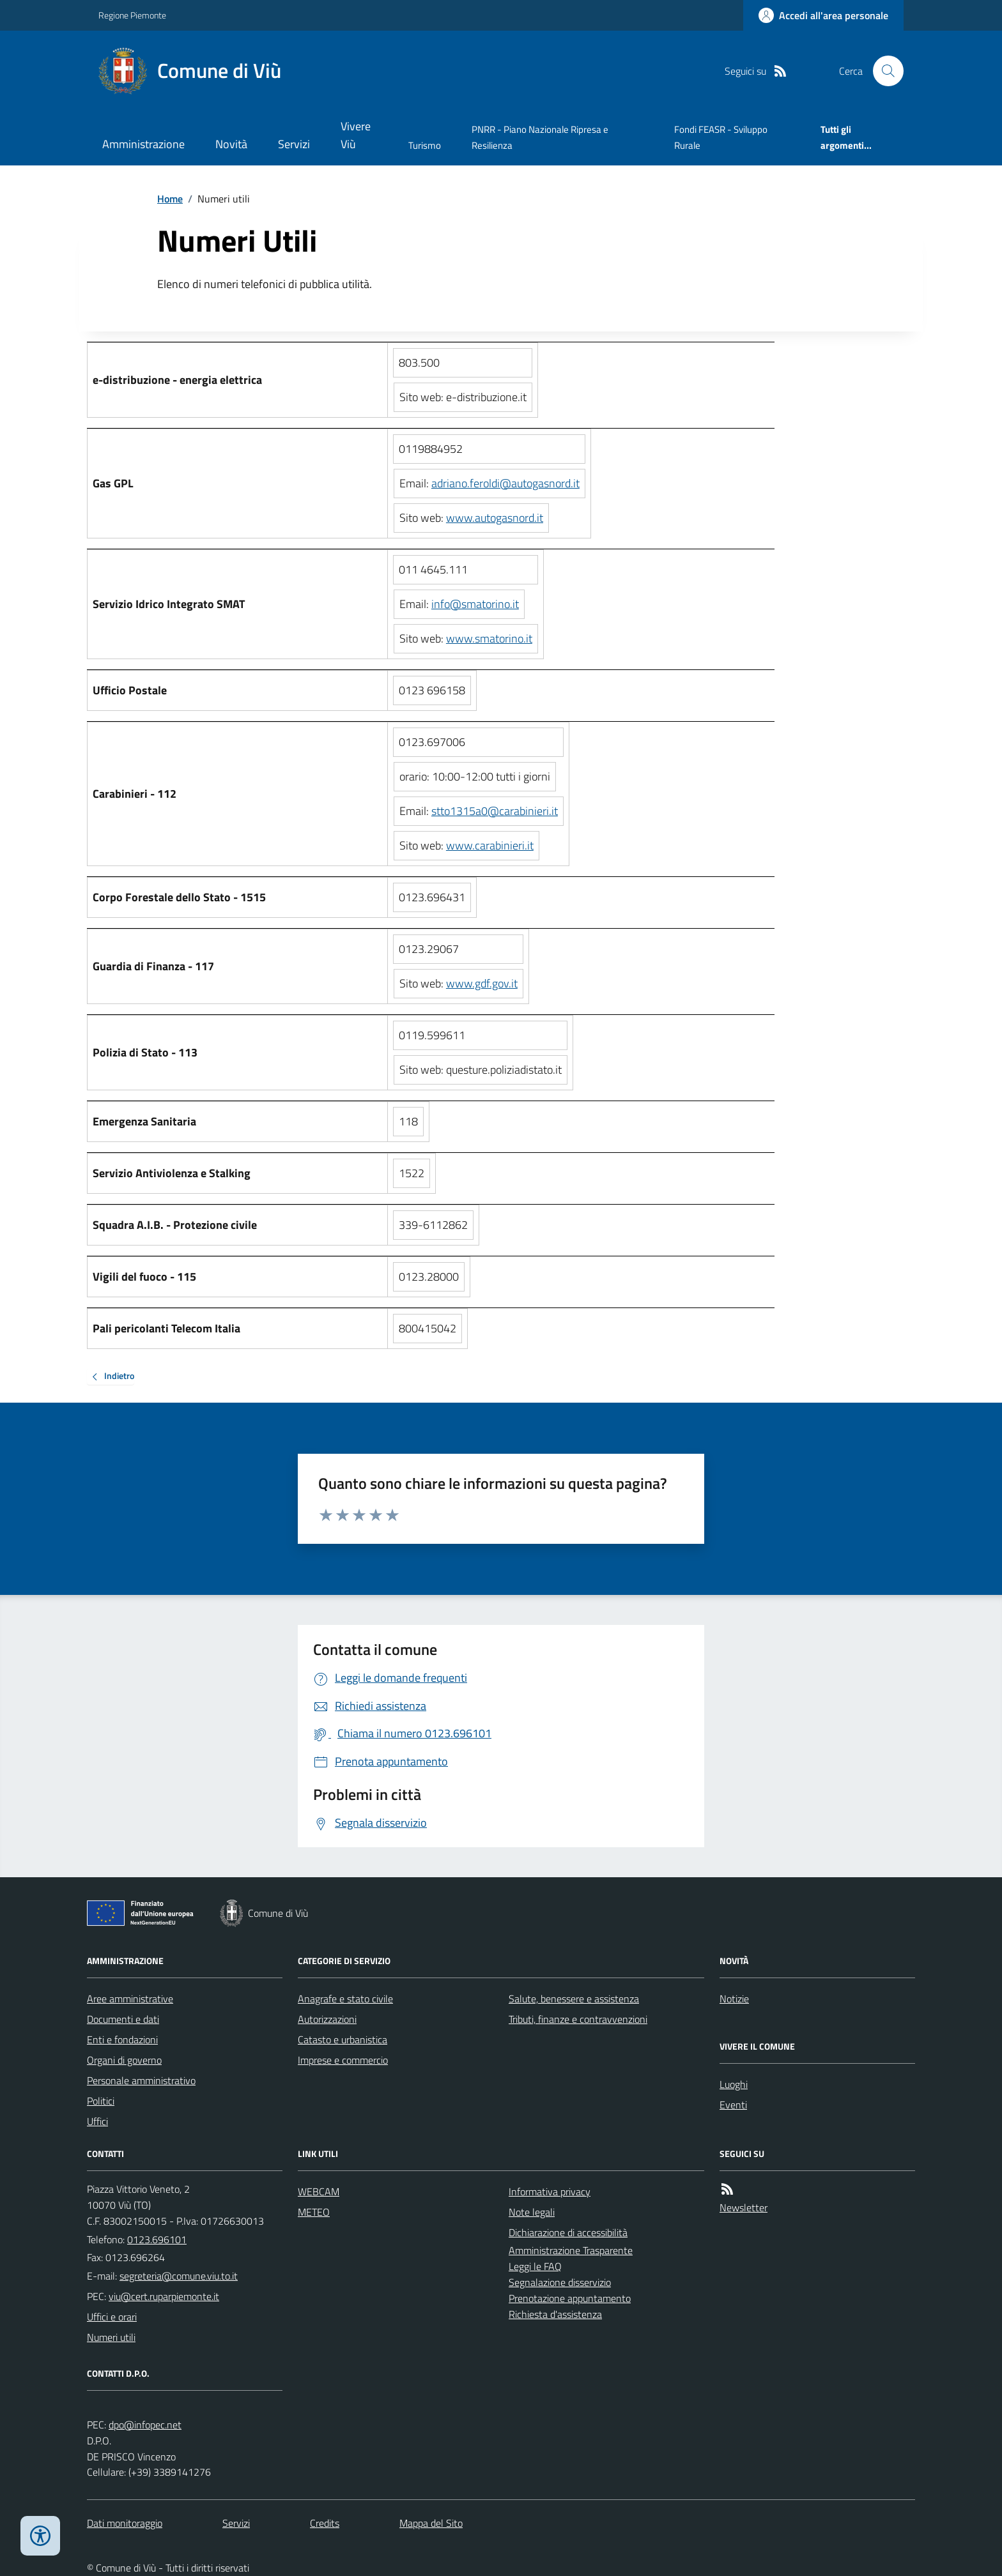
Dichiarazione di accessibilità (568, 2232)
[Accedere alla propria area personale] (823, 15)
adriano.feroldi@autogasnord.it (505, 483)
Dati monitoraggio (124, 2523)
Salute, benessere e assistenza (574, 1998)
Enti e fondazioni (122, 2039)
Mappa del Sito (431, 2523)
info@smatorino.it (475, 604)
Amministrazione (143, 144)
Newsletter (743, 2207)
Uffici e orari (112, 2316)
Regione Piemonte (132, 15)
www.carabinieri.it (490, 845)
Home (170, 198)
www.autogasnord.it (494, 517)
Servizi (294, 144)
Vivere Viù (356, 135)
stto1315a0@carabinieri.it (494, 810)
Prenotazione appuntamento (570, 2298)
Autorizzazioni (327, 2019)
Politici (100, 2100)
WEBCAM (318, 2191)
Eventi (733, 2104)
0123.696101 (157, 2239)
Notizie (734, 1998)
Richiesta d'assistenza (555, 2314)
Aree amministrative (130, 1998)
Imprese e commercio (343, 2060)
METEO (314, 2212)
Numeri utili (111, 2337)
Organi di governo (124, 2060)
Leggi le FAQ (535, 2266)
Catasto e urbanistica (342, 2039)
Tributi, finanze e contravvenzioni (578, 2019)
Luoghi (734, 2084)
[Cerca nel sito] (883, 71)
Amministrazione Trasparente (571, 2250)
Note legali (532, 2212)
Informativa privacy (549, 2191)
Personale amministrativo (141, 2080)
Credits (324, 2523)
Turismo (424, 145)
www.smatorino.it (489, 638)
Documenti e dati (123, 2019)
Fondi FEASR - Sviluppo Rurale (720, 137)
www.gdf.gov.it (482, 983)
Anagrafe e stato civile (345, 1998)
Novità (231, 144)
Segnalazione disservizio (560, 2282)
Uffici (97, 2121)
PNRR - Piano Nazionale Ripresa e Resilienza (540, 137)
